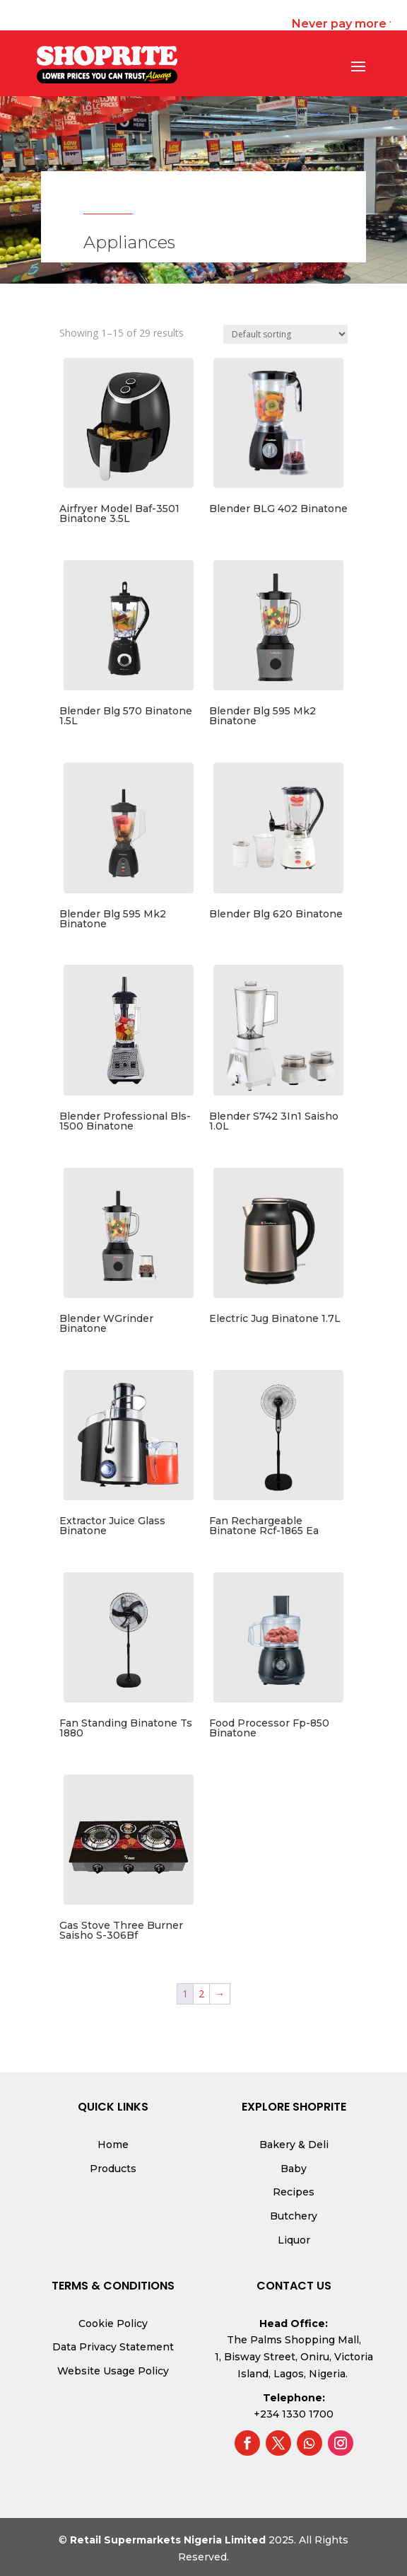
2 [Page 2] (201, 1993)
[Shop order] (285, 334)
